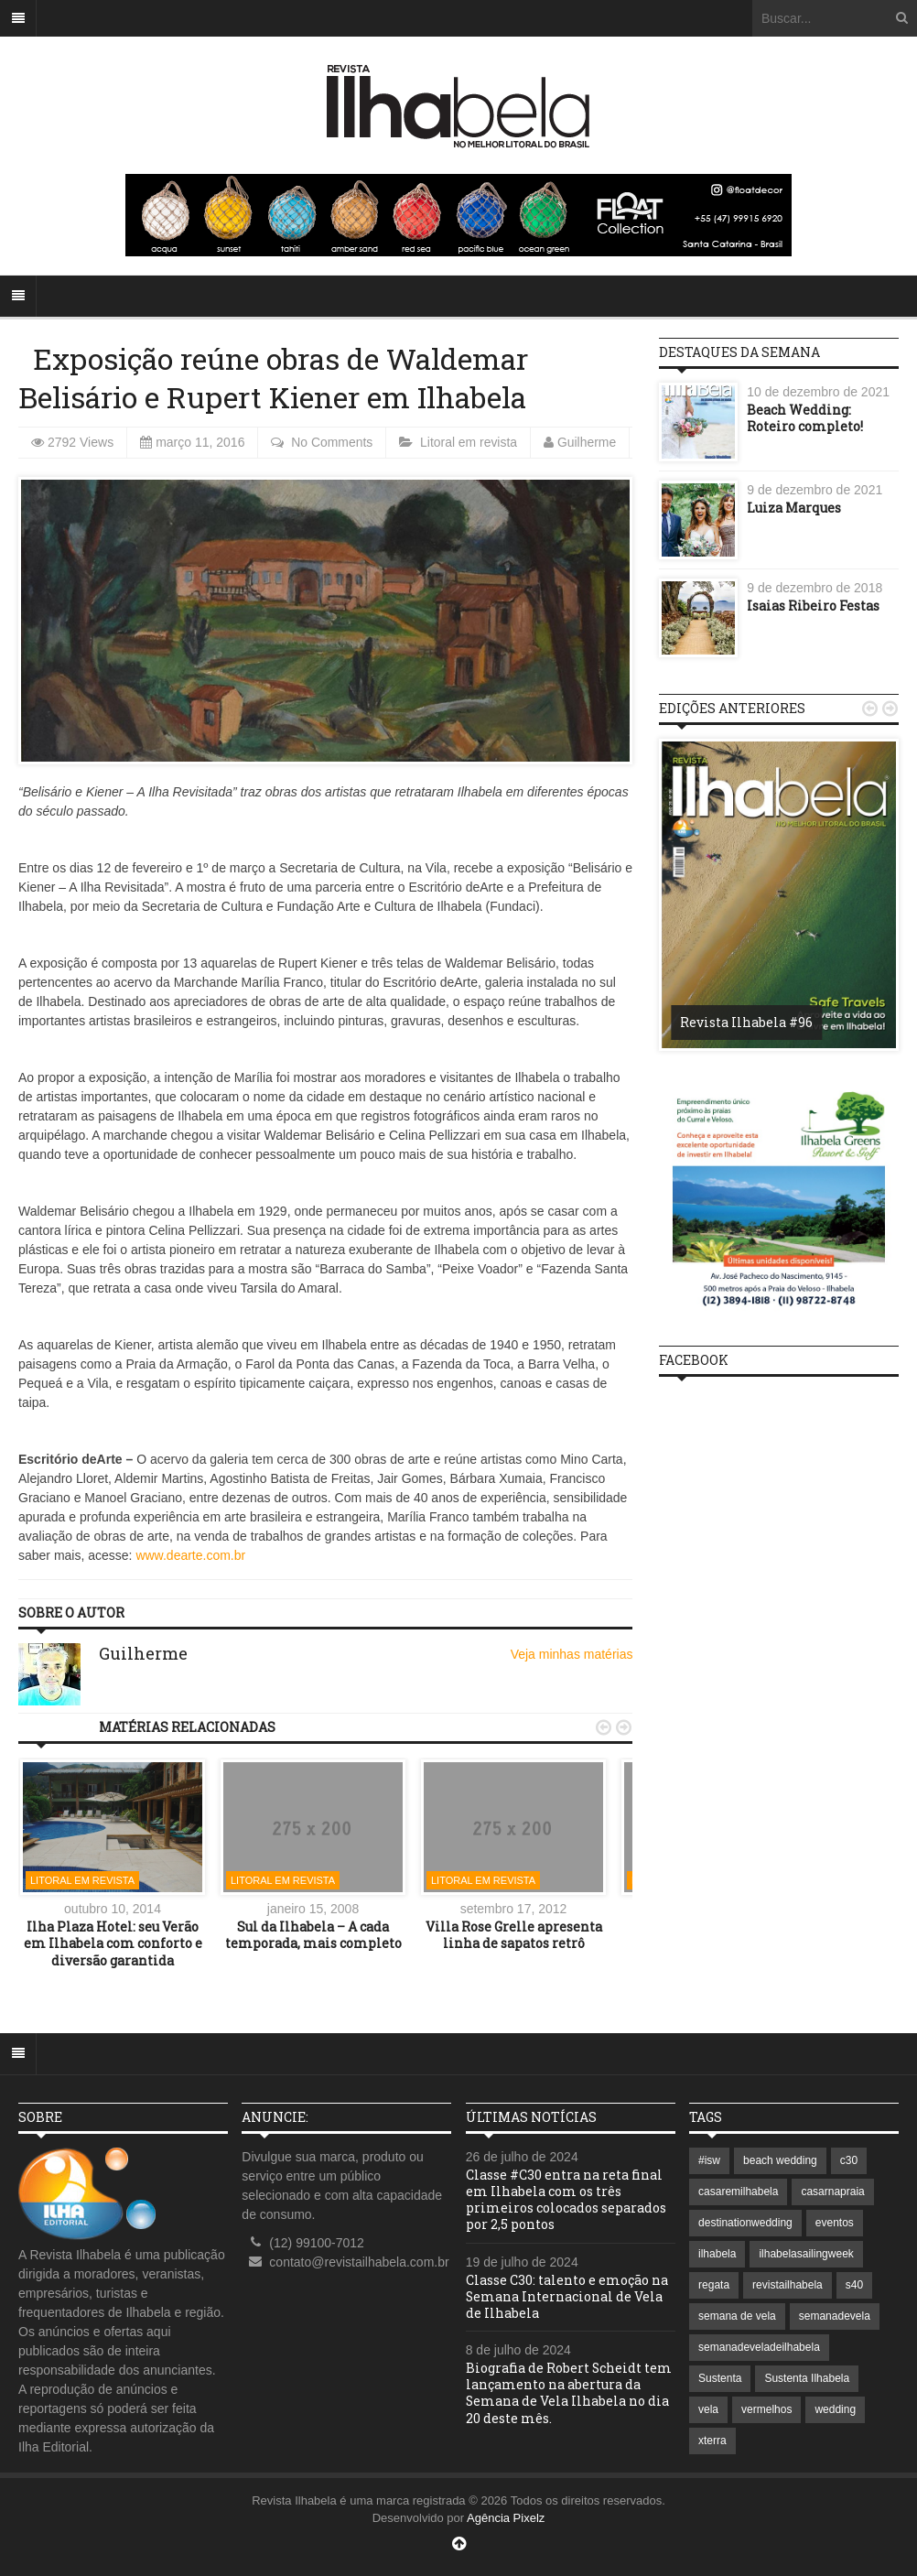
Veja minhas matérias (572, 1654)
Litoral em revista (470, 442)
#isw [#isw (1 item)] (709, 2160)
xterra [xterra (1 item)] (712, 2440)
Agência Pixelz (506, 2518)
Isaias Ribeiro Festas (813, 605)
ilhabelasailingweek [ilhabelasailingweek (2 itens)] (806, 2253)
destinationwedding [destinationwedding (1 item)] (745, 2222)
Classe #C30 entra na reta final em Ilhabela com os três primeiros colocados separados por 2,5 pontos (566, 2200)
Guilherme (588, 442)
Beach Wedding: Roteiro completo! (805, 418)
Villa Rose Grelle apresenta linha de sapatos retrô (514, 1935)
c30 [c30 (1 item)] (849, 2160)
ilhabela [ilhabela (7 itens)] (717, 2253)
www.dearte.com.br (190, 1555)
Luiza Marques (794, 507)
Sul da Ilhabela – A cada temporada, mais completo (313, 1935)
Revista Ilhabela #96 (746, 1022)
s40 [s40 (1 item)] (854, 2284)
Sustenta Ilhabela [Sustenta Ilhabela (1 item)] (806, 2378)
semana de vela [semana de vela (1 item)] (737, 2316)
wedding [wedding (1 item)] (835, 2409)
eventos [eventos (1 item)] (834, 2222)
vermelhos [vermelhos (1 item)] (766, 2409)
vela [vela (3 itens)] (708, 2409)
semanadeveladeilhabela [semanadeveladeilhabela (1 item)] (759, 2347)
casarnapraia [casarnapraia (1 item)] (832, 2191)
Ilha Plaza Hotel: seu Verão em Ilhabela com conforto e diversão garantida (113, 1943)
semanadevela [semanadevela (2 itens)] (834, 2316)
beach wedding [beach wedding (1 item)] (780, 2160)
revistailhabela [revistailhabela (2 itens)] (787, 2284)
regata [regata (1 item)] (713, 2284)
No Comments (331, 442)
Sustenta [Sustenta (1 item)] (719, 2378)
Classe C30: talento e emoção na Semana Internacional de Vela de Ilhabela (567, 2296)
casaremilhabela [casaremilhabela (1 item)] (738, 2191)
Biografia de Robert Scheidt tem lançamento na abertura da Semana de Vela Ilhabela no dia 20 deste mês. (569, 2393)
